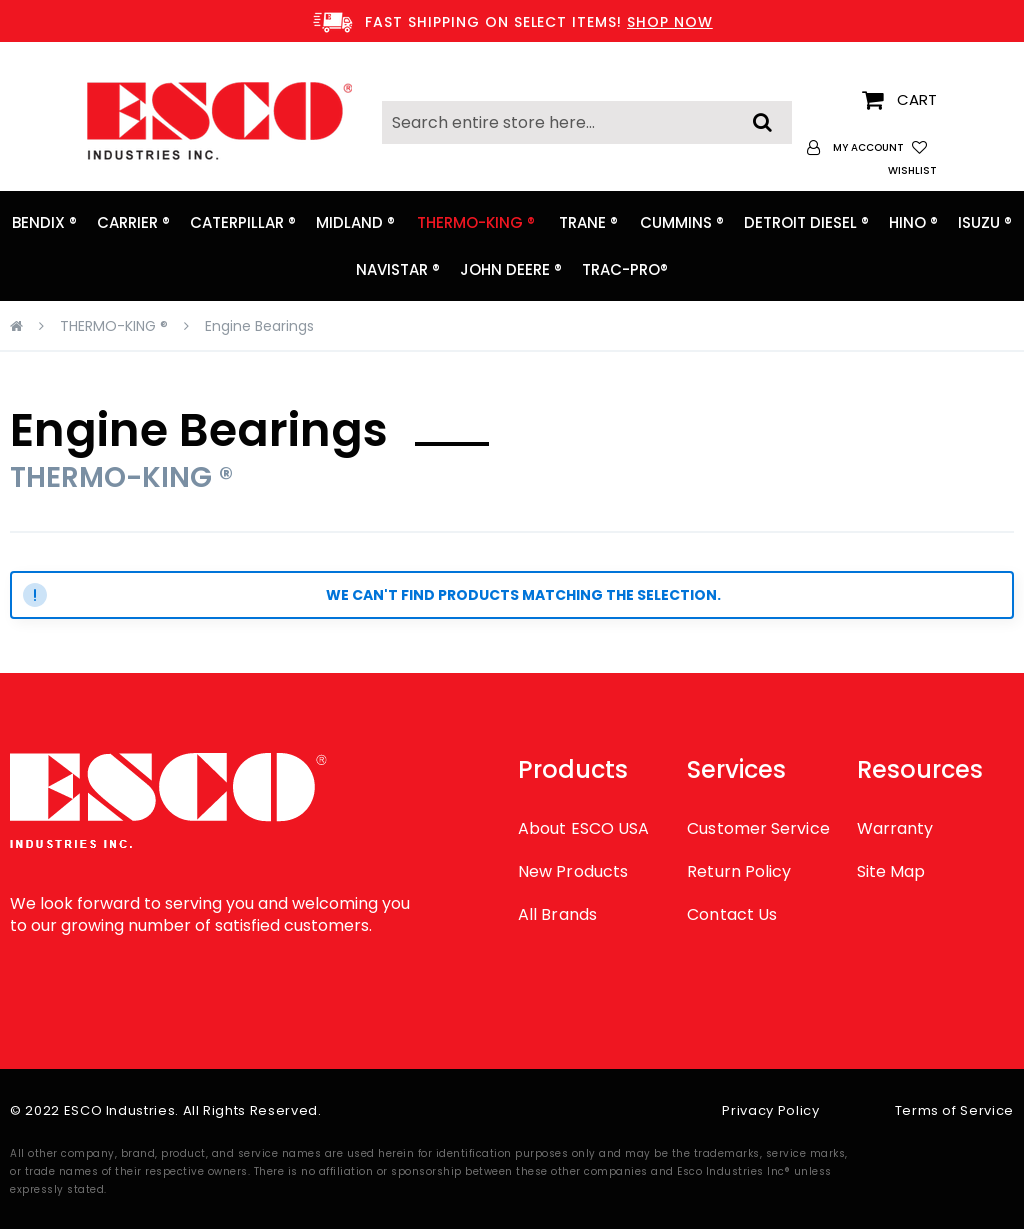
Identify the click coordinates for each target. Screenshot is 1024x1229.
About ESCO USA (583, 828)
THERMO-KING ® (114, 326)
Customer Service (758, 828)
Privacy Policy (770, 1110)
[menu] (512, 246)
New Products (573, 871)
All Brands (557, 914)
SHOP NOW (670, 22)
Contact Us (732, 914)
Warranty (895, 828)
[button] (855, 147)
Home (16, 326)
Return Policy (739, 871)
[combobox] (587, 122)
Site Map (891, 871)
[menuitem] (44, 222)
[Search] (762, 117)
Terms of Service (954, 1110)
